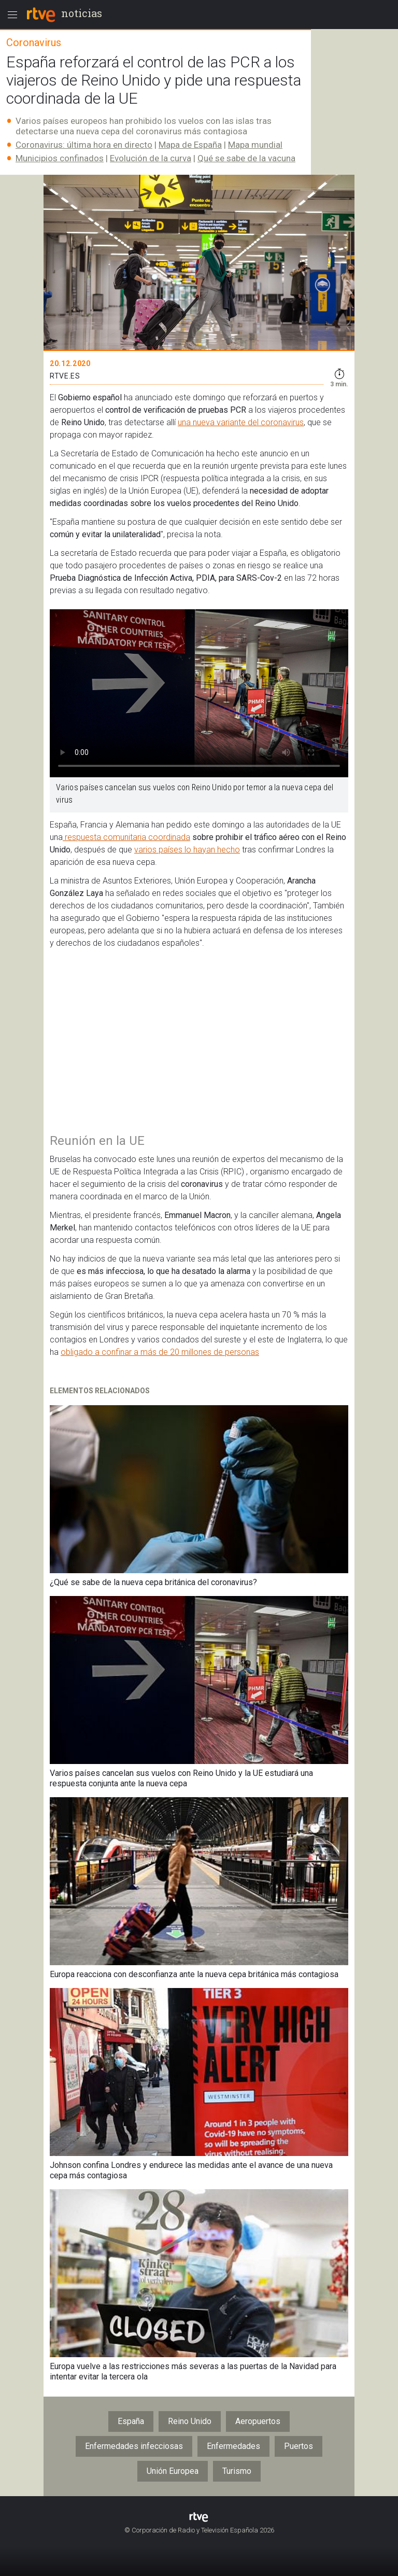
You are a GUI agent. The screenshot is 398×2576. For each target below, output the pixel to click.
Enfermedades (233, 2446)
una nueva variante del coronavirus (241, 422)
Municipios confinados (60, 158)
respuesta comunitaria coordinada (126, 837)
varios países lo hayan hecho (187, 850)
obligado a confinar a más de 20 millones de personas (160, 1352)
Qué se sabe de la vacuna (246, 158)
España (131, 2421)
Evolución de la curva (150, 158)
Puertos (298, 2446)
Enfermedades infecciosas (134, 2446)
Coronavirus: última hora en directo (84, 144)
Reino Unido (189, 2421)
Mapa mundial (255, 144)
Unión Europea (172, 2471)
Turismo (236, 2471)
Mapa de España (190, 144)
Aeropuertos (257, 2421)
